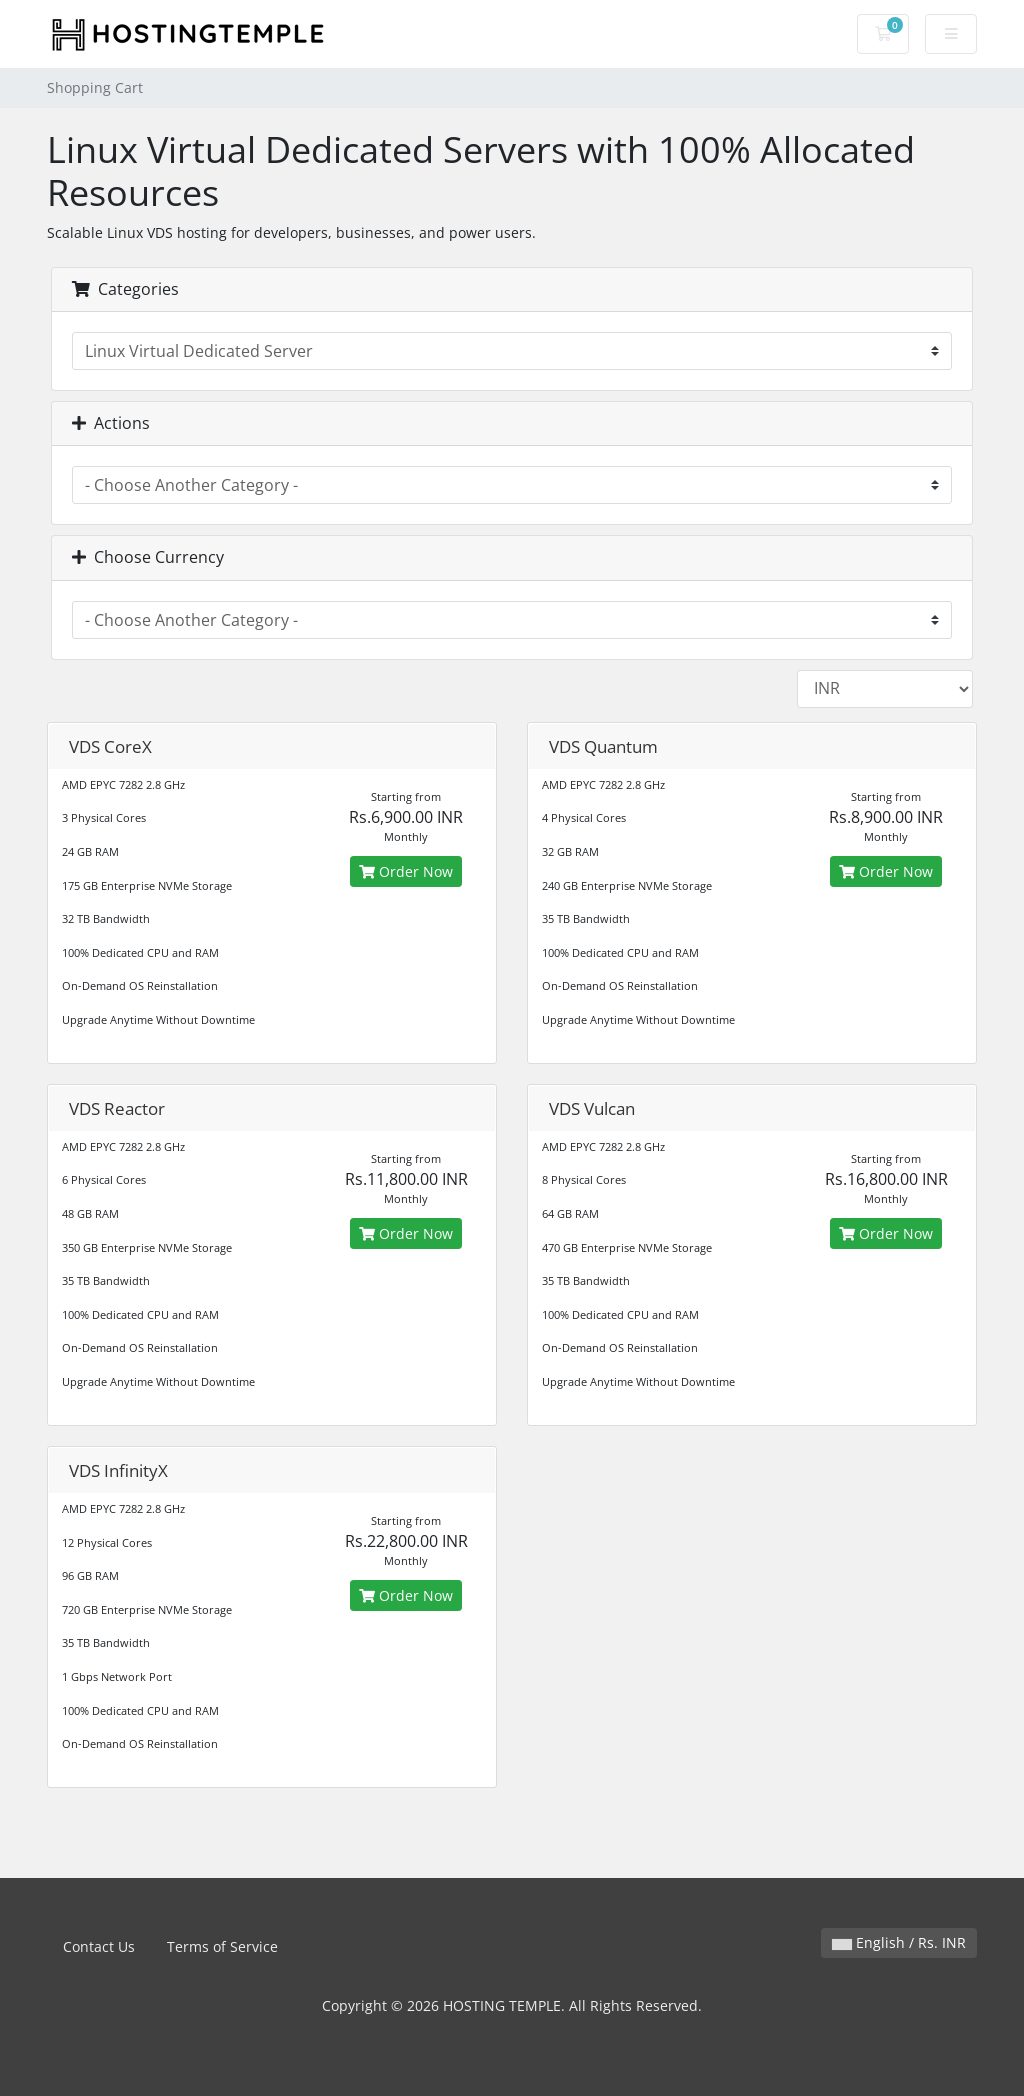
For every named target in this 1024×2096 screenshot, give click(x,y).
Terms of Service (222, 1946)
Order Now (406, 871)
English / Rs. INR (899, 1942)
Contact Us (99, 1946)
